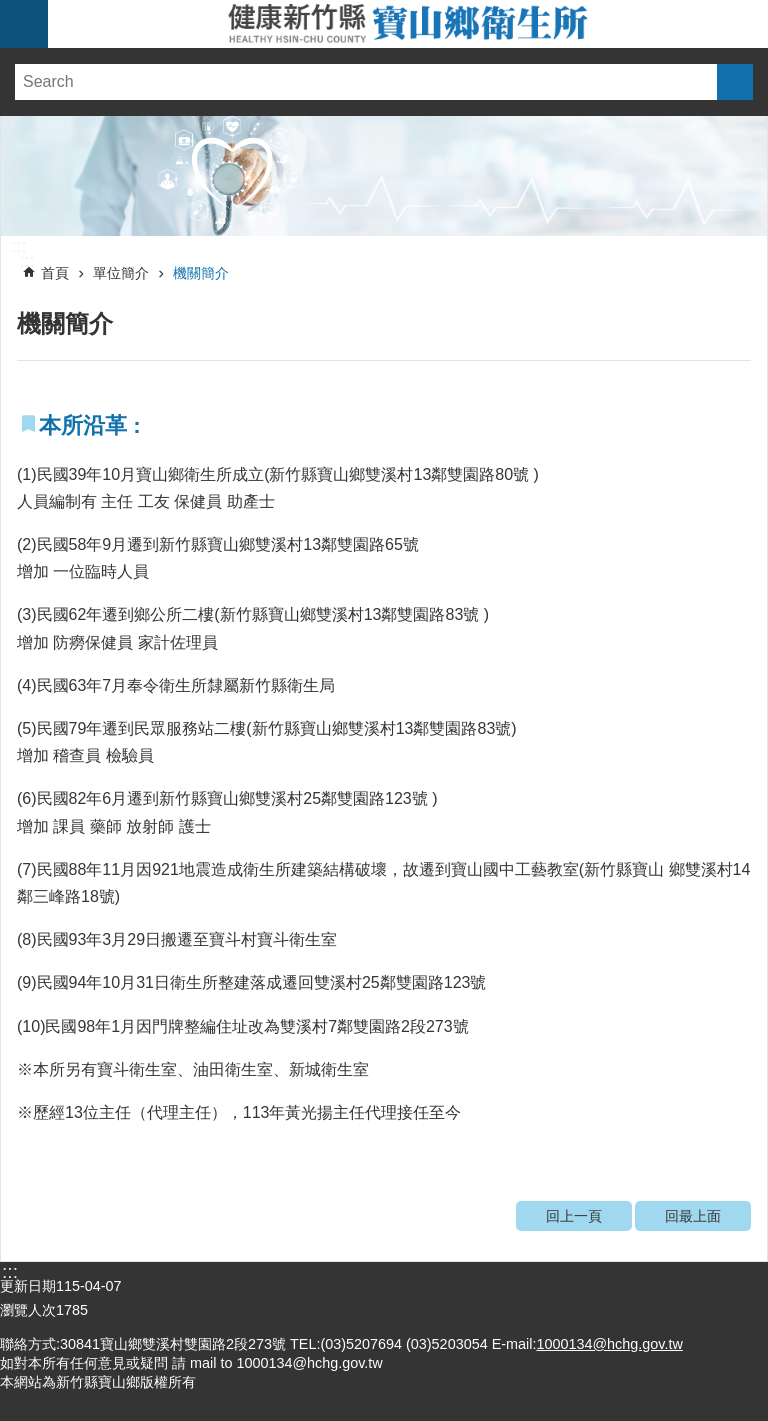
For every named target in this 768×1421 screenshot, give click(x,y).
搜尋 (735, 82)
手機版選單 (24, 24)
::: (19, 246)
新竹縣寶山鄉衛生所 (408, 24)
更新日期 (28, 1286)
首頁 (55, 273)
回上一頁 (574, 1216)
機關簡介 (201, 273)
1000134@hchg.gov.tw (609, 1344)
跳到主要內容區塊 (10, 10)
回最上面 (693, 1216)
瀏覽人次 (28, 1310)
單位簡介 (121, 273)
